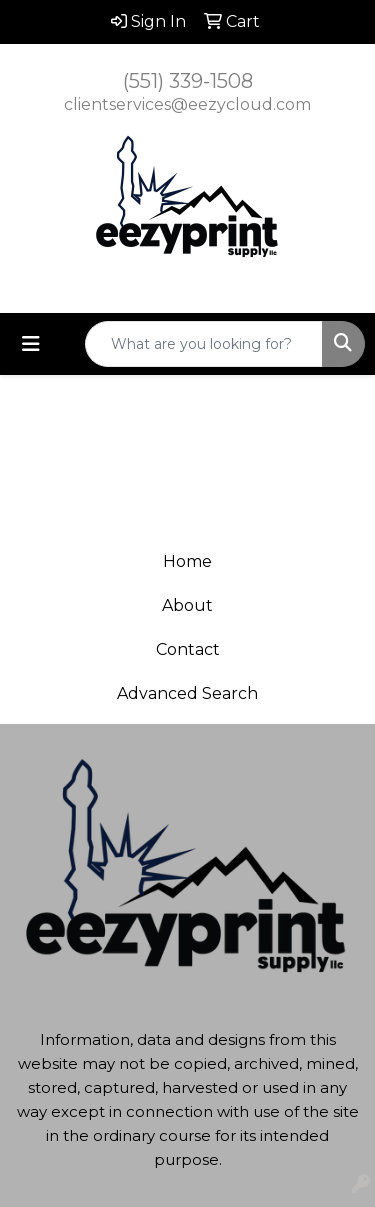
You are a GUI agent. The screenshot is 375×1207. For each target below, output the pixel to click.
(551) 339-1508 (188, 81)
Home (187, 561)
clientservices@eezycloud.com (187, 104)
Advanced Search (187, 693)
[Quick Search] (204, 344)
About (187, 605)
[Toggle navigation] (31, 344)
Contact (188, 649)
